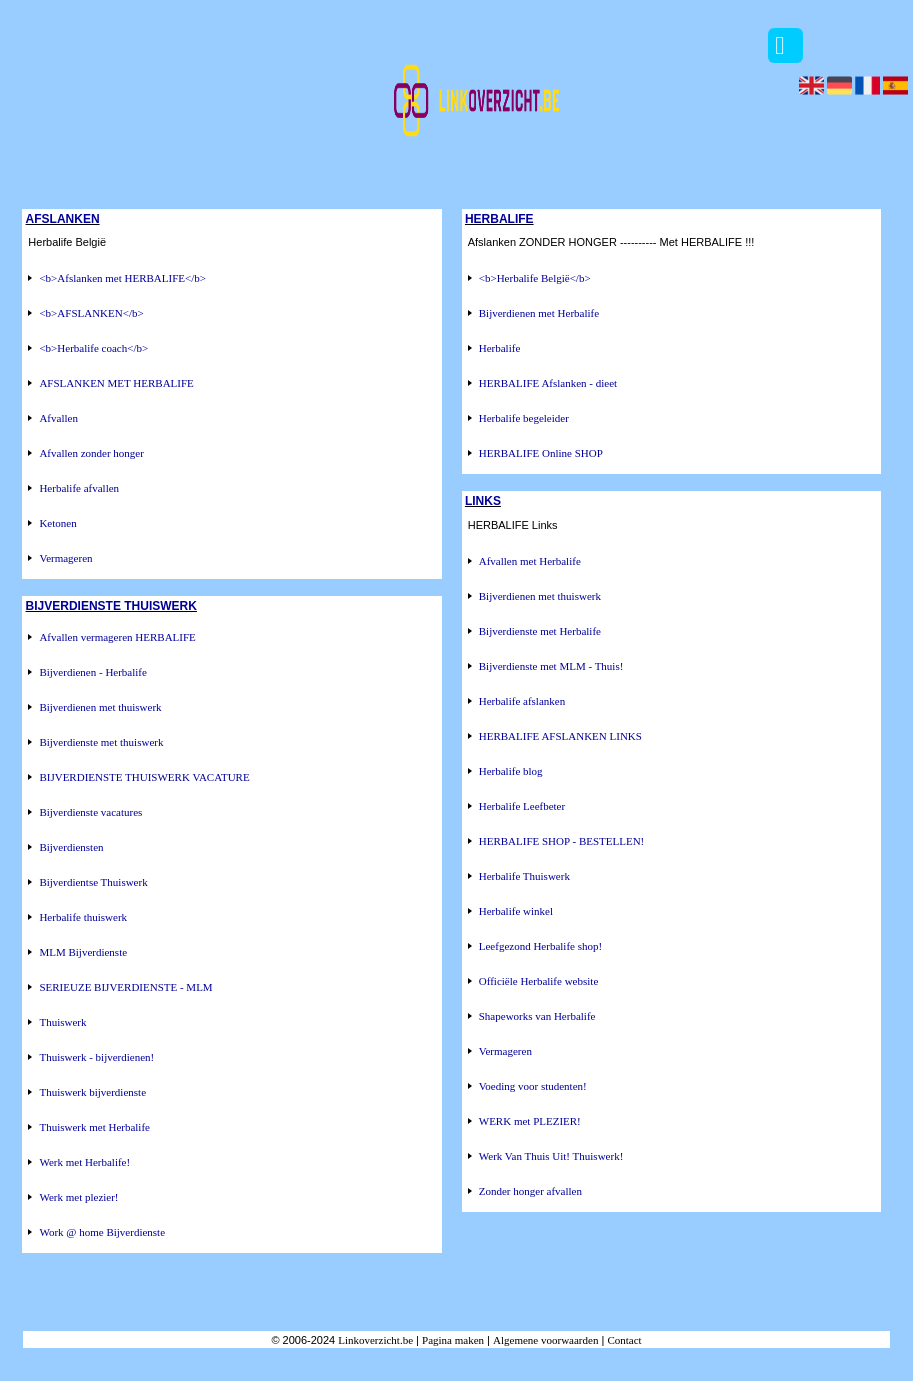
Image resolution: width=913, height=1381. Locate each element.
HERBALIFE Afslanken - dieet (548, 383)
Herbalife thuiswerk (83, 917)
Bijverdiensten (71, 847)
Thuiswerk (62, 1022)
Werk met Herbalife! (84, 1162)
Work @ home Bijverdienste (102, 1232)
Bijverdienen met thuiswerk (100, 707)
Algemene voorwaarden (545, 1340)
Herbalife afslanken (522, 701)
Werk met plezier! (78, 1197)
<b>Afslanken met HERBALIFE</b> (122, 278)
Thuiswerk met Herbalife (94, 1127)
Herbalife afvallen (79, 488)
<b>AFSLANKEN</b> (91, 313)
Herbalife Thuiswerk (524, 876)
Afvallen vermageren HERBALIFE (117, 637)
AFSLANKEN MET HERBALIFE (116, 383)
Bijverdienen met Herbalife (539, 313)
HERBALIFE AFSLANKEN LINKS (560, 736)
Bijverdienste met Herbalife (540, 631)
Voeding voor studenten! (533, 1086)
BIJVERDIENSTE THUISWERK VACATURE (144, 777)
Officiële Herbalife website (539, 981)
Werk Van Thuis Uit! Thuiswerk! (551, 1156)
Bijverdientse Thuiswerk (93, 882)
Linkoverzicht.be (375, 1340)
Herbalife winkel (516, 911)
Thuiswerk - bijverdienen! (96, 1057)
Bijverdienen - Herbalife (93, 672)
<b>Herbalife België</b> (535, 278)
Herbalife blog (511, 771)
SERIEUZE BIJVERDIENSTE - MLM (125, 987)
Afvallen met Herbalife (530, 561)
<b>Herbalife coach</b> (93, 348)
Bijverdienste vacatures (90, 812)
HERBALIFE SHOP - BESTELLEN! (562, 841)
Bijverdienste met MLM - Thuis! (551, 666)
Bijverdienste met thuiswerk (101, 742)
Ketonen (57, 523)
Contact (624, 1340)
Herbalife (500, 348)
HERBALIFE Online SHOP (541, 453)
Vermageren (65, 558)
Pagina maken (453, 1340)
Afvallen (58, 418)
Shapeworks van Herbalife (537, 1016)
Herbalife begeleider (524, 418)
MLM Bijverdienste (83, 952)
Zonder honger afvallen (530, 1191)
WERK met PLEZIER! (530, 1121)
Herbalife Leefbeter (522, 806)
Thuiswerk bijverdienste (92, 1092)
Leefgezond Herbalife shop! (540, 946)
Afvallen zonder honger (91, 453)
